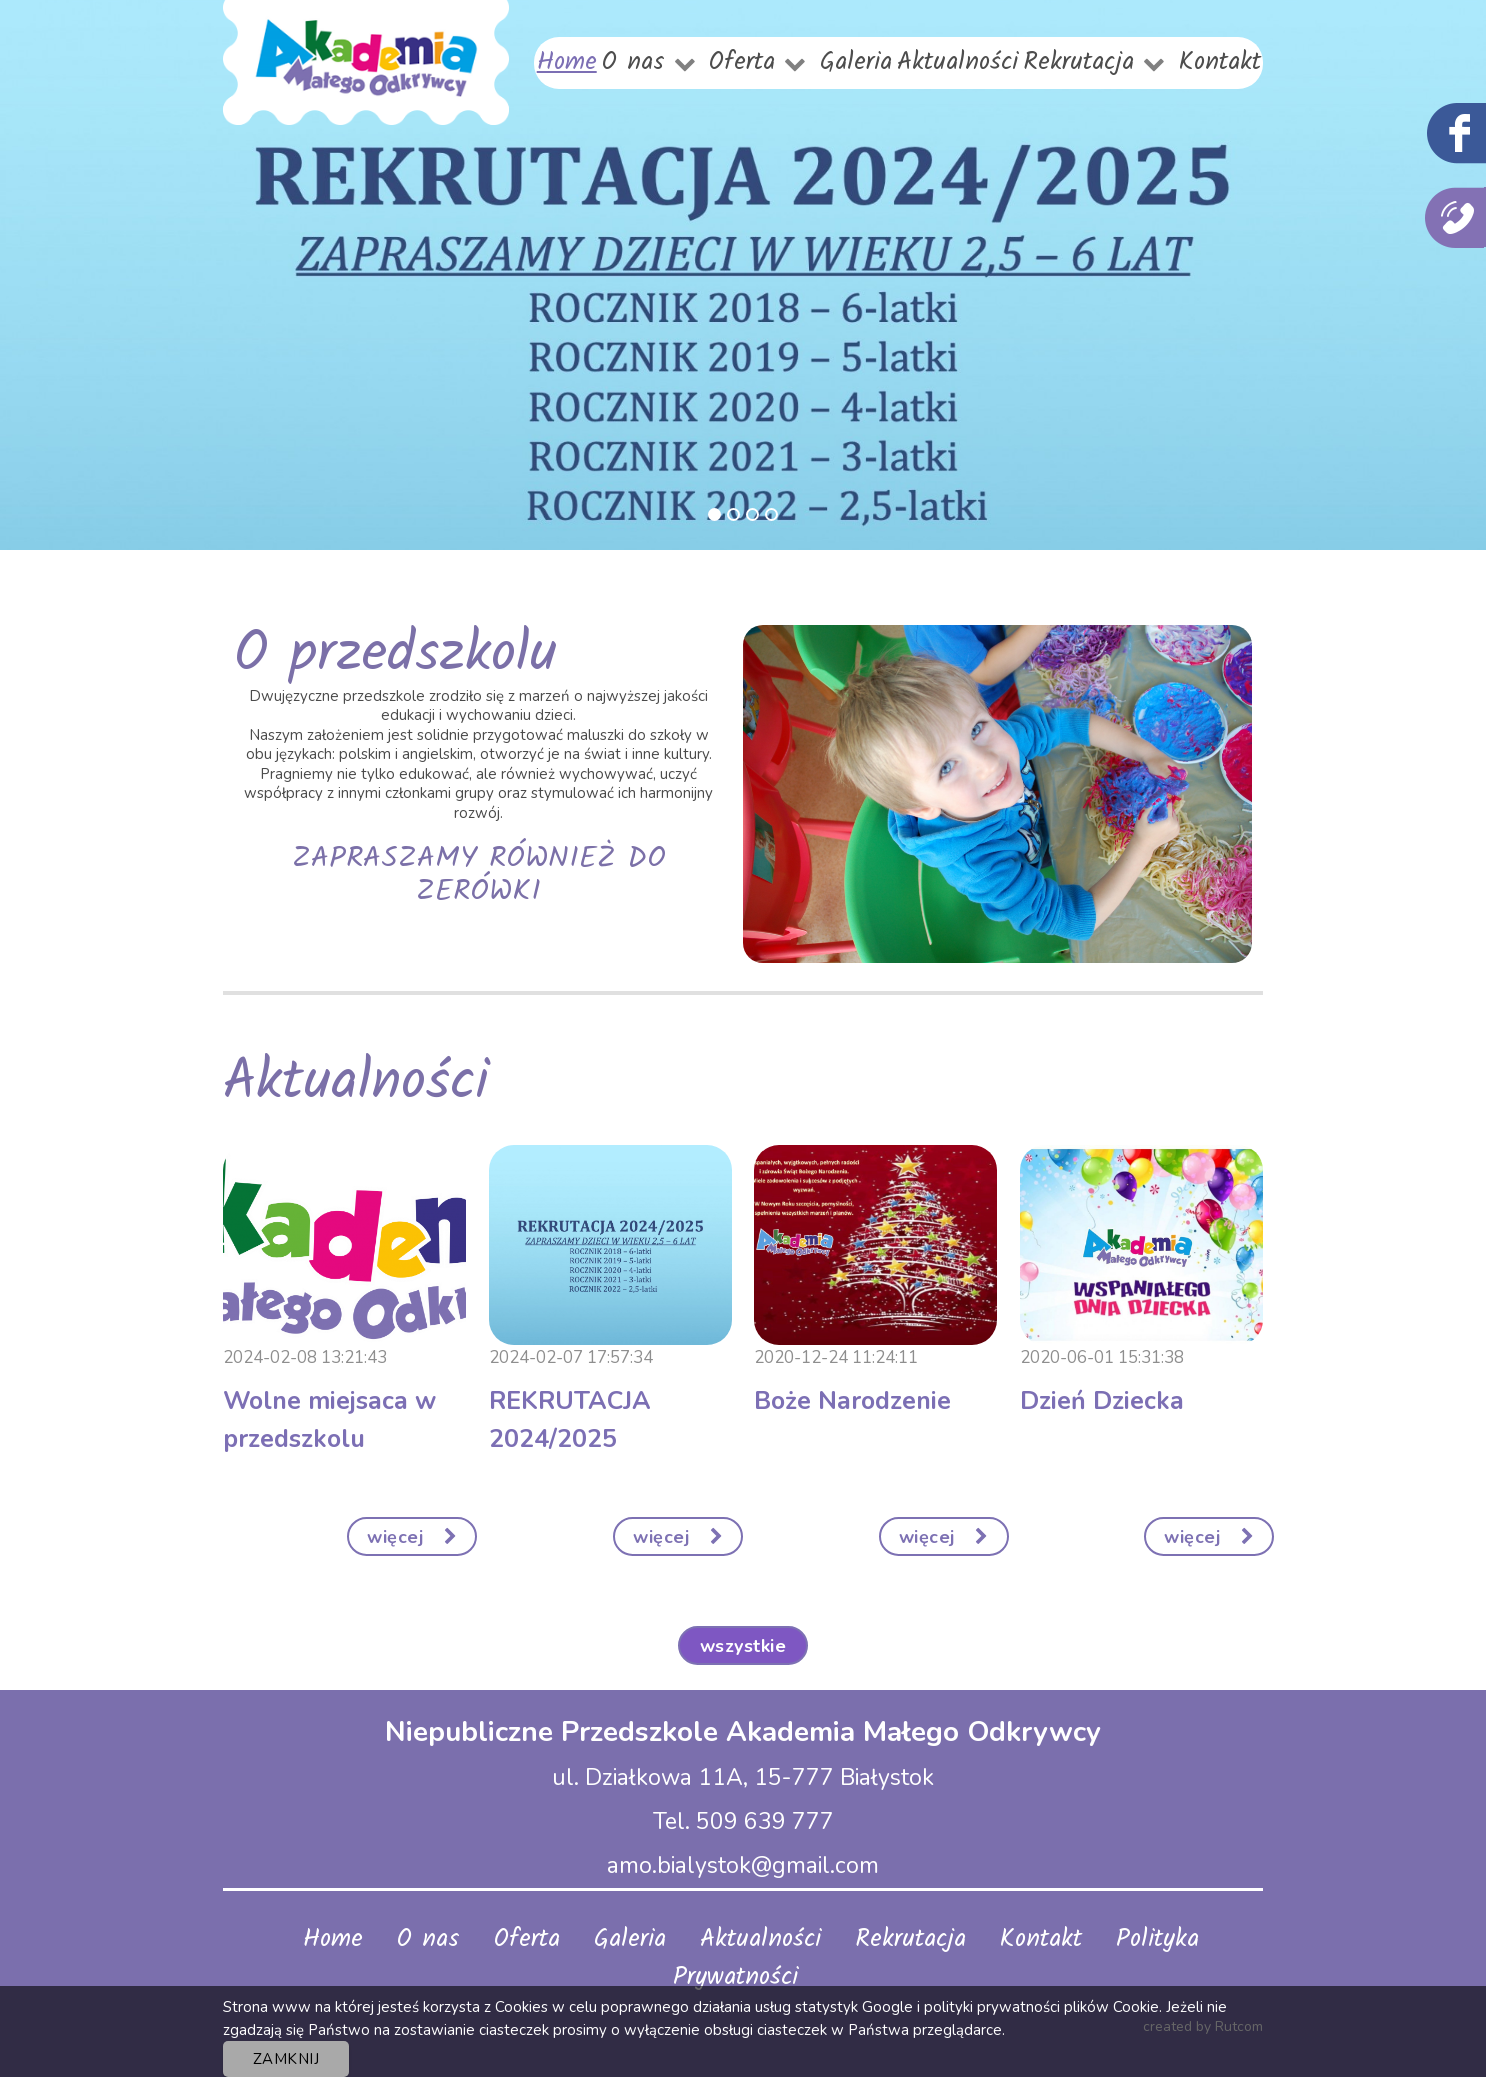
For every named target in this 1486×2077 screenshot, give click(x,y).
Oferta (742, 62)
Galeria (856, 62)
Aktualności (957, 62)
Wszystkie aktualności (743, 1649)
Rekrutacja (1078, 62)
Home (567, 62)
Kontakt (1220, 62)
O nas (633, 62)
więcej (412, 1537)
